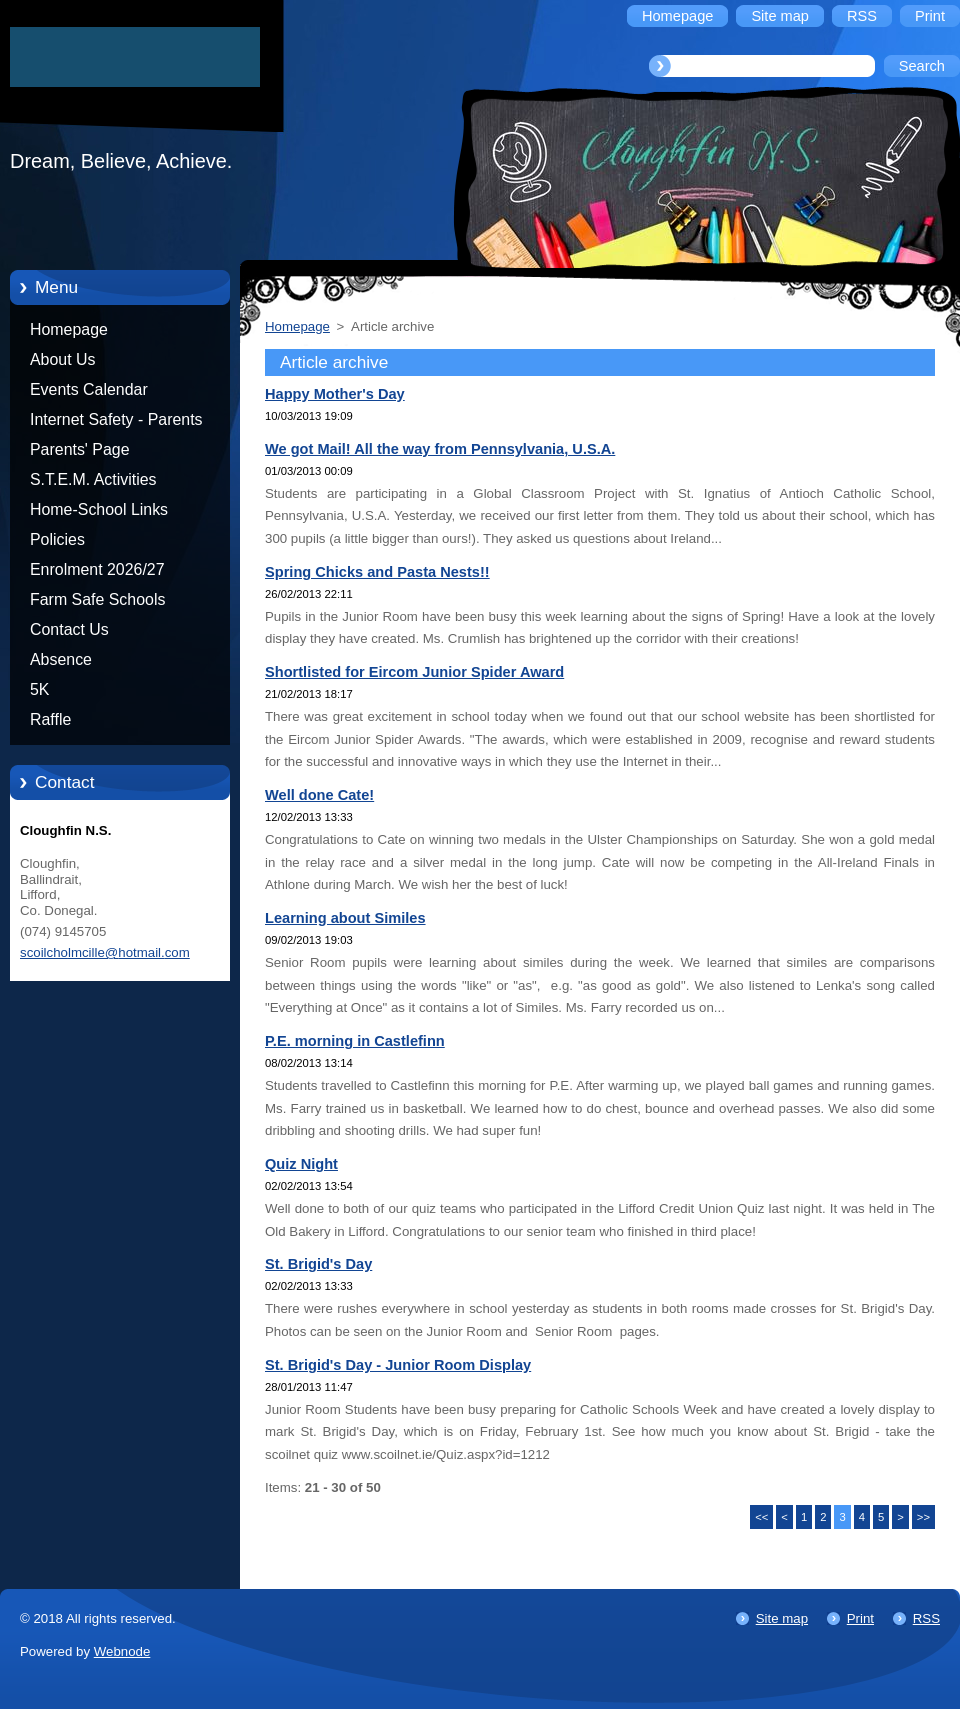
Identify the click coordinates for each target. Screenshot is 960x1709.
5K (39, 689)
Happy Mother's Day (335, 394)
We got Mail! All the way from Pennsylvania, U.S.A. (440, 449)
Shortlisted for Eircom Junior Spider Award (414, 672)
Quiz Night (301, 1164)
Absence (61, 659)
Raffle (50, 719)
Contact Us (69, 629)
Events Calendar (89, 389)
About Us (63, 359)
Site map (782, 1618)
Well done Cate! (319, 795)
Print (860, 1618)
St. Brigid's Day (318, 1264)
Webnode (122, 1651)
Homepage (69, 329)
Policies (57, 539)
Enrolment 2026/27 (97, 569)
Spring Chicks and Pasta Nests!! (377, 572)
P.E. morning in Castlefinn (355, 1041)
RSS (926, 1618)
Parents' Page (80, 449)
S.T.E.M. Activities (93, 479)
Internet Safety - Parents (116, 419)
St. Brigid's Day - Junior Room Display (398, 1365)
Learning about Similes (345, 918)
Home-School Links (99, 509)
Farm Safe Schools (97, 599)
